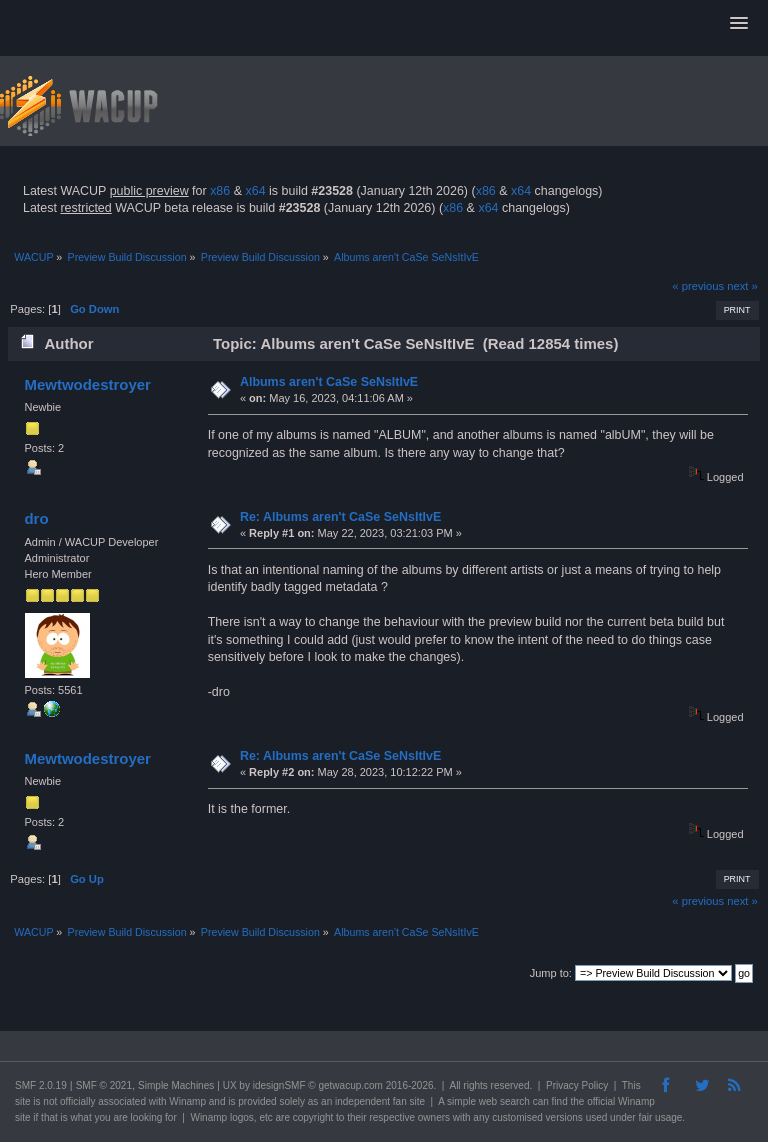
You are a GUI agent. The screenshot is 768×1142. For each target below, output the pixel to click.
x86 (220, 191)
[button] (739, 24)
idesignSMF (279, 1085)
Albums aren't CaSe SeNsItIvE (329, 382)
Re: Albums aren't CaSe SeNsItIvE (340, 517)
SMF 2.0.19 (41, 1085)
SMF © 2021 (104, 1085)
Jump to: (551, 973)
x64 (255, 191)
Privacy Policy (577, 1085)
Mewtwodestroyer (87, 384)
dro (36, 518)
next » (742, 286)
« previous (698, 286)
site (23, 1101)
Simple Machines (176, 1085)
